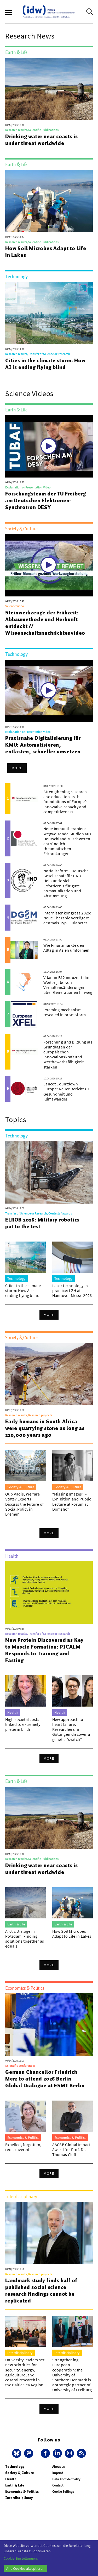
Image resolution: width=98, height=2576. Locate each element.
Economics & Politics (22, 2491)
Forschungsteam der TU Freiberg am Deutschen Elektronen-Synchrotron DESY (45, 500)
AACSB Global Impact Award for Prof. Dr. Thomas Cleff (71, 2149)
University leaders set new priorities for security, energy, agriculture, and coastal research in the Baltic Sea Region (24, 2372)
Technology (14, 2466)
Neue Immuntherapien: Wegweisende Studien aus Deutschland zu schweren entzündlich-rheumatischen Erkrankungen (67, 841)
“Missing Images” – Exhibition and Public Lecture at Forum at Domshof (71, 1501)
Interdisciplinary (19, 2497)
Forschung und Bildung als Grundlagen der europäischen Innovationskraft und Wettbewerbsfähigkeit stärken (67, 1054)
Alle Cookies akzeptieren (25, 2568)
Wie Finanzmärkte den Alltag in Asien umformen (66, 948)
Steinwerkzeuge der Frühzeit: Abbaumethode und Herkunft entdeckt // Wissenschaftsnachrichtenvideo (45, 623)
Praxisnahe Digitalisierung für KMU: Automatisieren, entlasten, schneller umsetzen (43, 744)
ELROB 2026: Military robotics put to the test (42, 1223)
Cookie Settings (63, 2491)
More (16, 768)
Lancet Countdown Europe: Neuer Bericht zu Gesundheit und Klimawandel (66, 1091)
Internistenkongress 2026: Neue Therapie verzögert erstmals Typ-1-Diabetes (67, 917)
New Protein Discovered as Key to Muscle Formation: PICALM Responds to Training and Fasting (44, 1650)
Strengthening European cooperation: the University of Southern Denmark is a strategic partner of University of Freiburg (72, 2374)
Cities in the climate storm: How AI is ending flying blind (45, 364)
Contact (57, 2485)
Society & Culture (19, 2472)
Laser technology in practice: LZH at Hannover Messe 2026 (72, 1290)
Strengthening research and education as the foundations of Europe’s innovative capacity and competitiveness (65, 801)
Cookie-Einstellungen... (21, 2558)
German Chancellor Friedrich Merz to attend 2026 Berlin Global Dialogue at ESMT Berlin (45, 2078)
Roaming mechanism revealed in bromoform (64, 1012)
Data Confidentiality (66, 2479)
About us (58, 2466)
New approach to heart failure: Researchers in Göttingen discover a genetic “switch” (71, 1729)
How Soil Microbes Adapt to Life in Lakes (45, 251)
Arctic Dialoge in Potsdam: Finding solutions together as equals (24, 1939)
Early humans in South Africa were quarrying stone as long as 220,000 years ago (45, 1428)
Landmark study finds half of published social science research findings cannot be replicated (41, 2290)
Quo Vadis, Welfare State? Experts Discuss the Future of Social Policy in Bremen (24, 1504)
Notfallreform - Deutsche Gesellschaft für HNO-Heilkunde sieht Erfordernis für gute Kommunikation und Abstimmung (66, 883)
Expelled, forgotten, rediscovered (23, 2147)
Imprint (57, 2473)
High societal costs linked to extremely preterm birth (22, 1724)
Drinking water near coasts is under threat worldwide (41, 139)
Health (10, 2479)
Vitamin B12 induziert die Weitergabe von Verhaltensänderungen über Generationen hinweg (68, 985)
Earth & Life (14, 2485)
